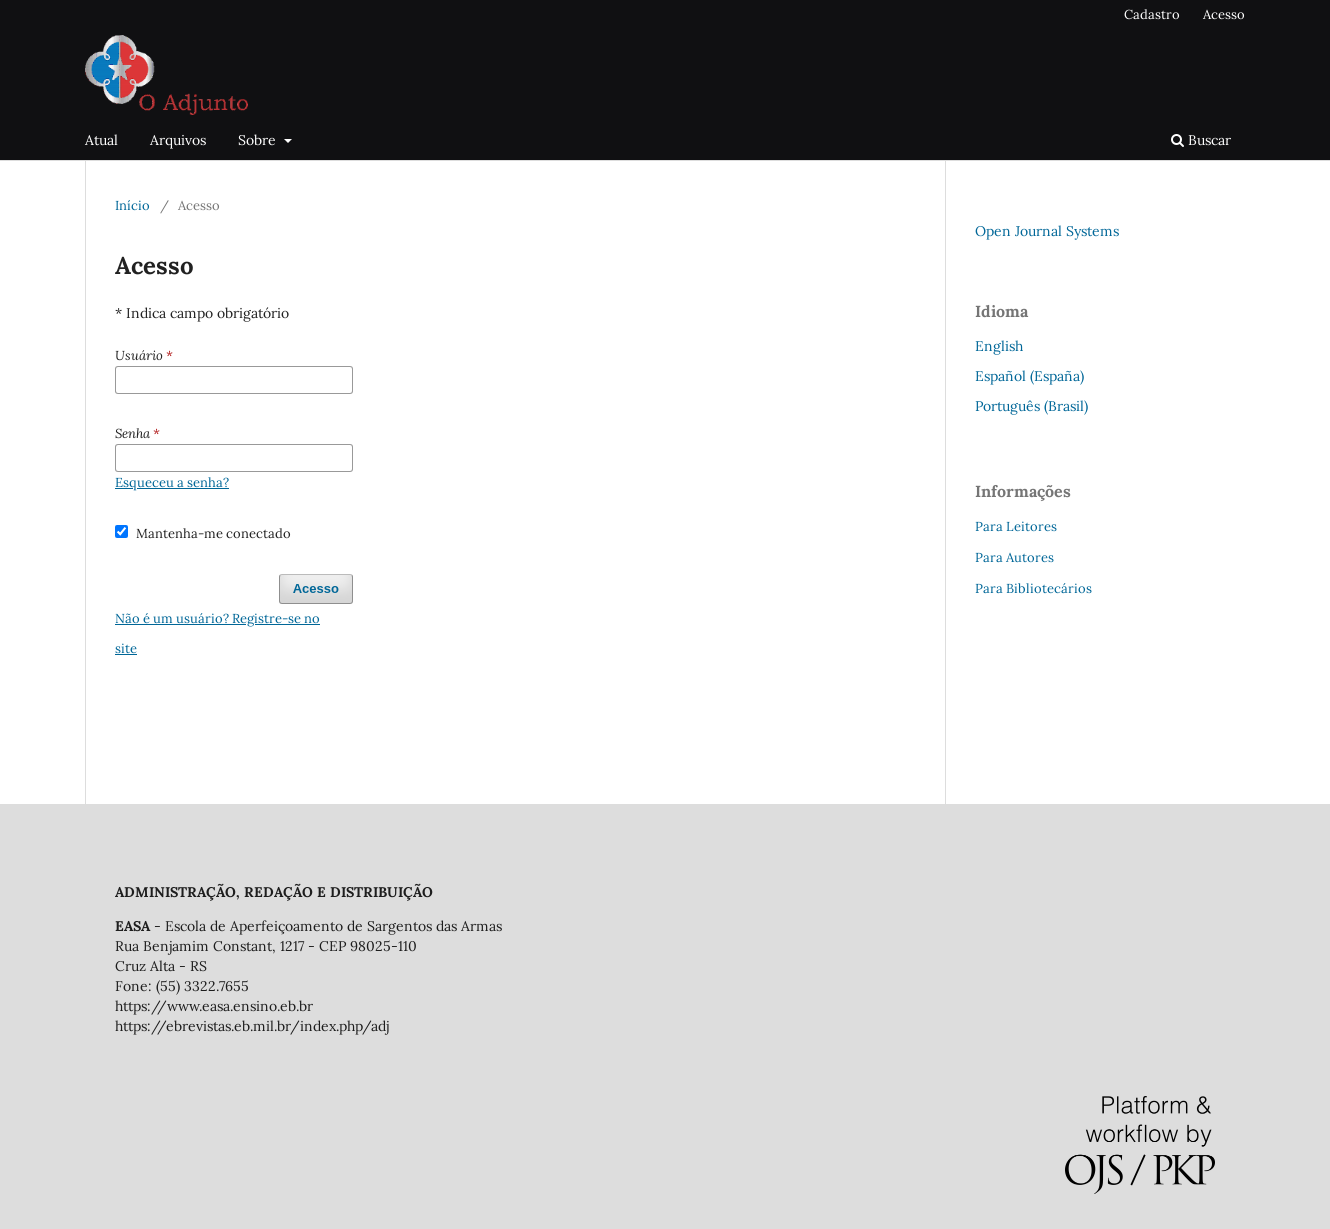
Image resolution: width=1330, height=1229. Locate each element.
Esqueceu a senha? (172, 482)
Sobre (259, 140)
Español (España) (1029, 376)
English (999, 346)
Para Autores (1014, 557)
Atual (101, 140)
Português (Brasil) (1031, 406)
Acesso (1224, 14)
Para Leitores (1016, 526)
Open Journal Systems (1047, 231)
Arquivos (178, 140)
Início (132, 205)
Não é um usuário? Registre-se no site (217, 633)
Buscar (1201, 140)
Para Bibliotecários (1033, 588)
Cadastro (1152, 14)
